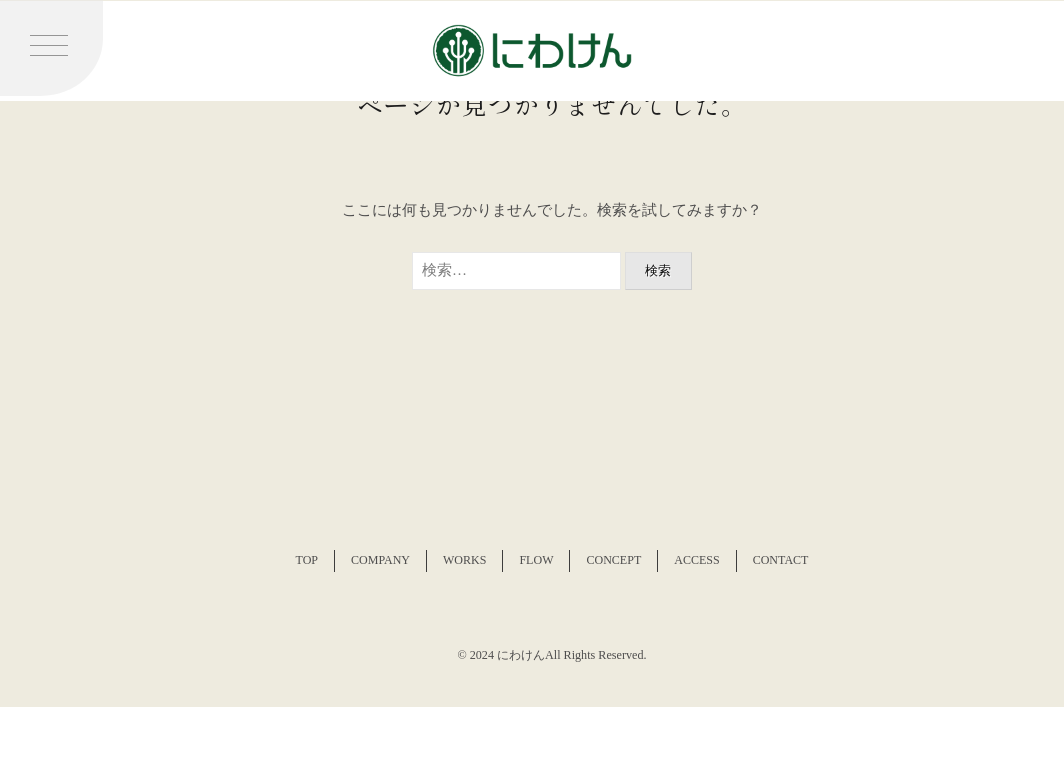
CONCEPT (613, 560)
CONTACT (781, 560)
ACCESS (696, 560)
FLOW (536, 560)
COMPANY (380, 560)
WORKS (464, 560)
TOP (307, 560)
